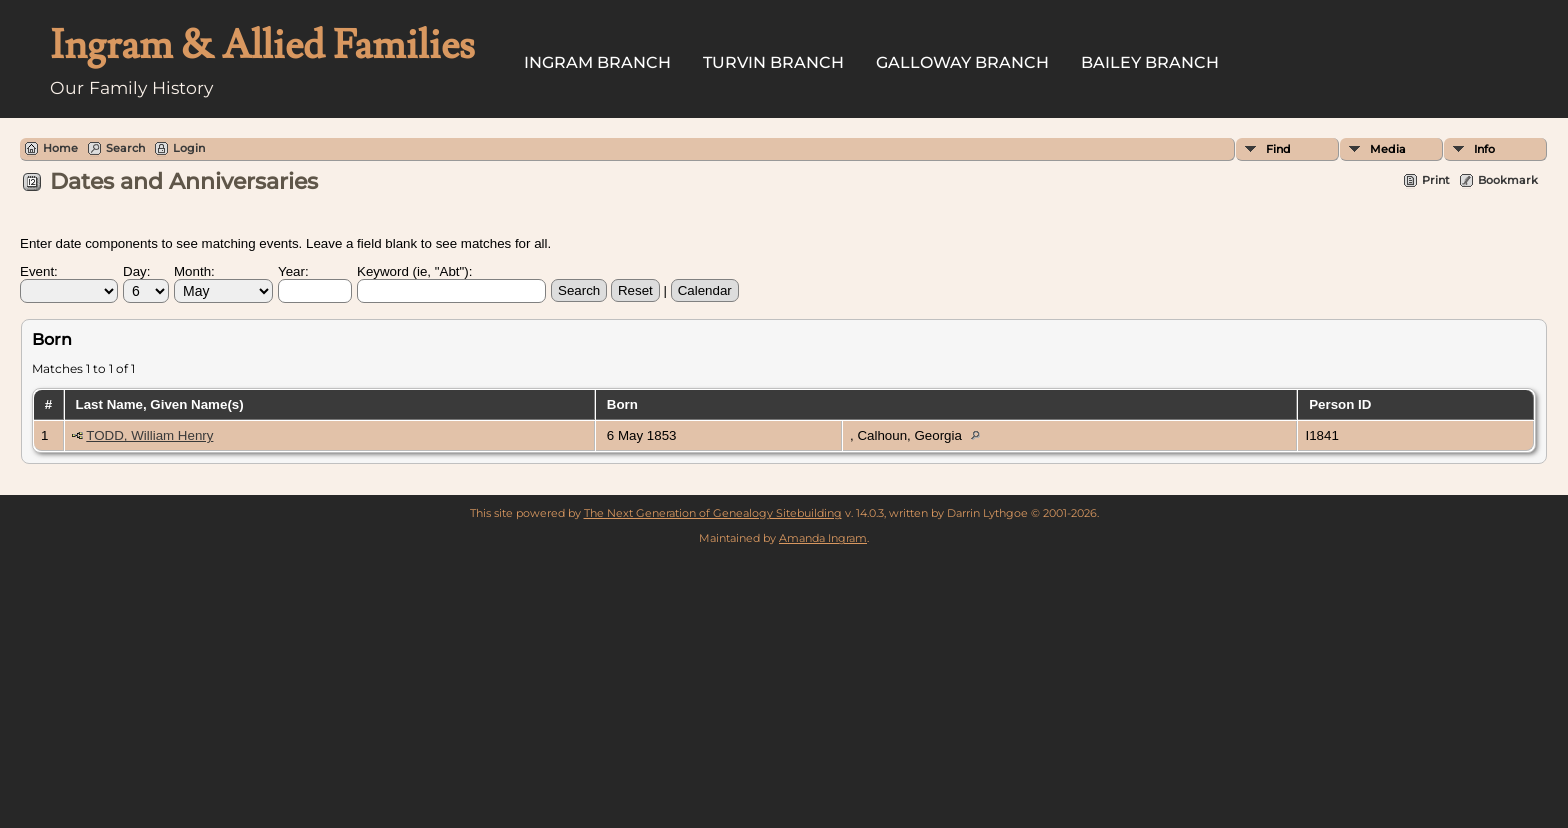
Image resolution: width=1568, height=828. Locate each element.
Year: (293, 271)
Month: (194, 271)
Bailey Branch (1150, 62)
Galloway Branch (962, 62)
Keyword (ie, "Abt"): (414, 271)
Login (189, 148)
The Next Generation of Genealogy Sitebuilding (713, 513)
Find (1278, 149)
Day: (136, 271)
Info (1484, 149)
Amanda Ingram (823, 538)
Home (60, 148)
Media (1388, 149)
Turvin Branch (773, 62)
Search (125, 148)
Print (1436, 180)
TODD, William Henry (149, 435)
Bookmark (1508, 180)
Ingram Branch (597, 62)
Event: (39, 271)
